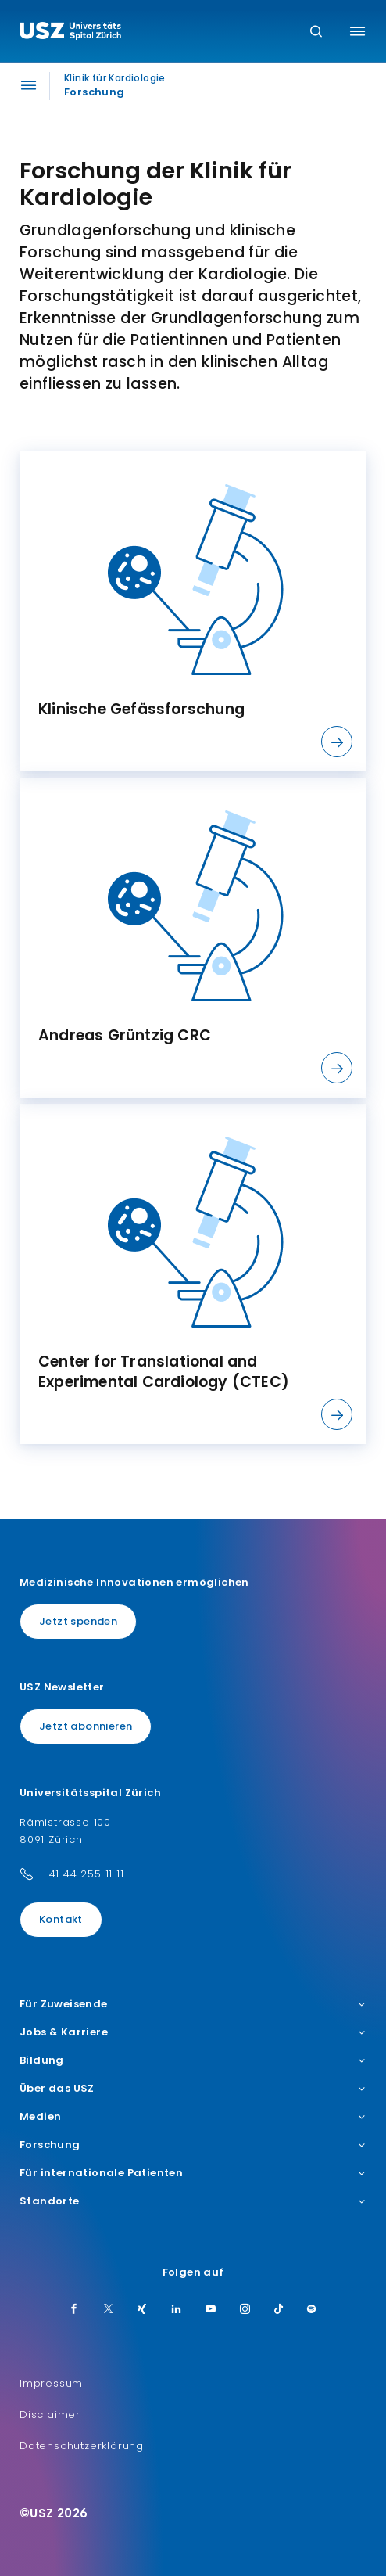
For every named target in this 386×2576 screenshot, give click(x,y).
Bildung (193, 2060)
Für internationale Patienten (193, 2173)
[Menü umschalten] (357, 31)
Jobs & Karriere (193, 2032)
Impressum (51, 2383)
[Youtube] (211, 2310)
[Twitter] (108, 2310)
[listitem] (193, 611)
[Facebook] (74, 2310)
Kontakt (61, 1919)
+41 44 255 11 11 (82, 1873)
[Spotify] (311, 2310)
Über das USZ (193, 2089)
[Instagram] (245, 2310)
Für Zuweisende (193, 2004)
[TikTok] (279, 2310)
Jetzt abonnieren (85, 1726)
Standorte (193, 2201)
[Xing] (142, 2310)
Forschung (193, 2145)
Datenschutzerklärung (82, 2445)
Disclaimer (50, 2414)
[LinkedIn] (176, 2310)
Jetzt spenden (78, 1621)
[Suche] (316, 32)
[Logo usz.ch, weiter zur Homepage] (70, 32)
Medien (193, 2117)
